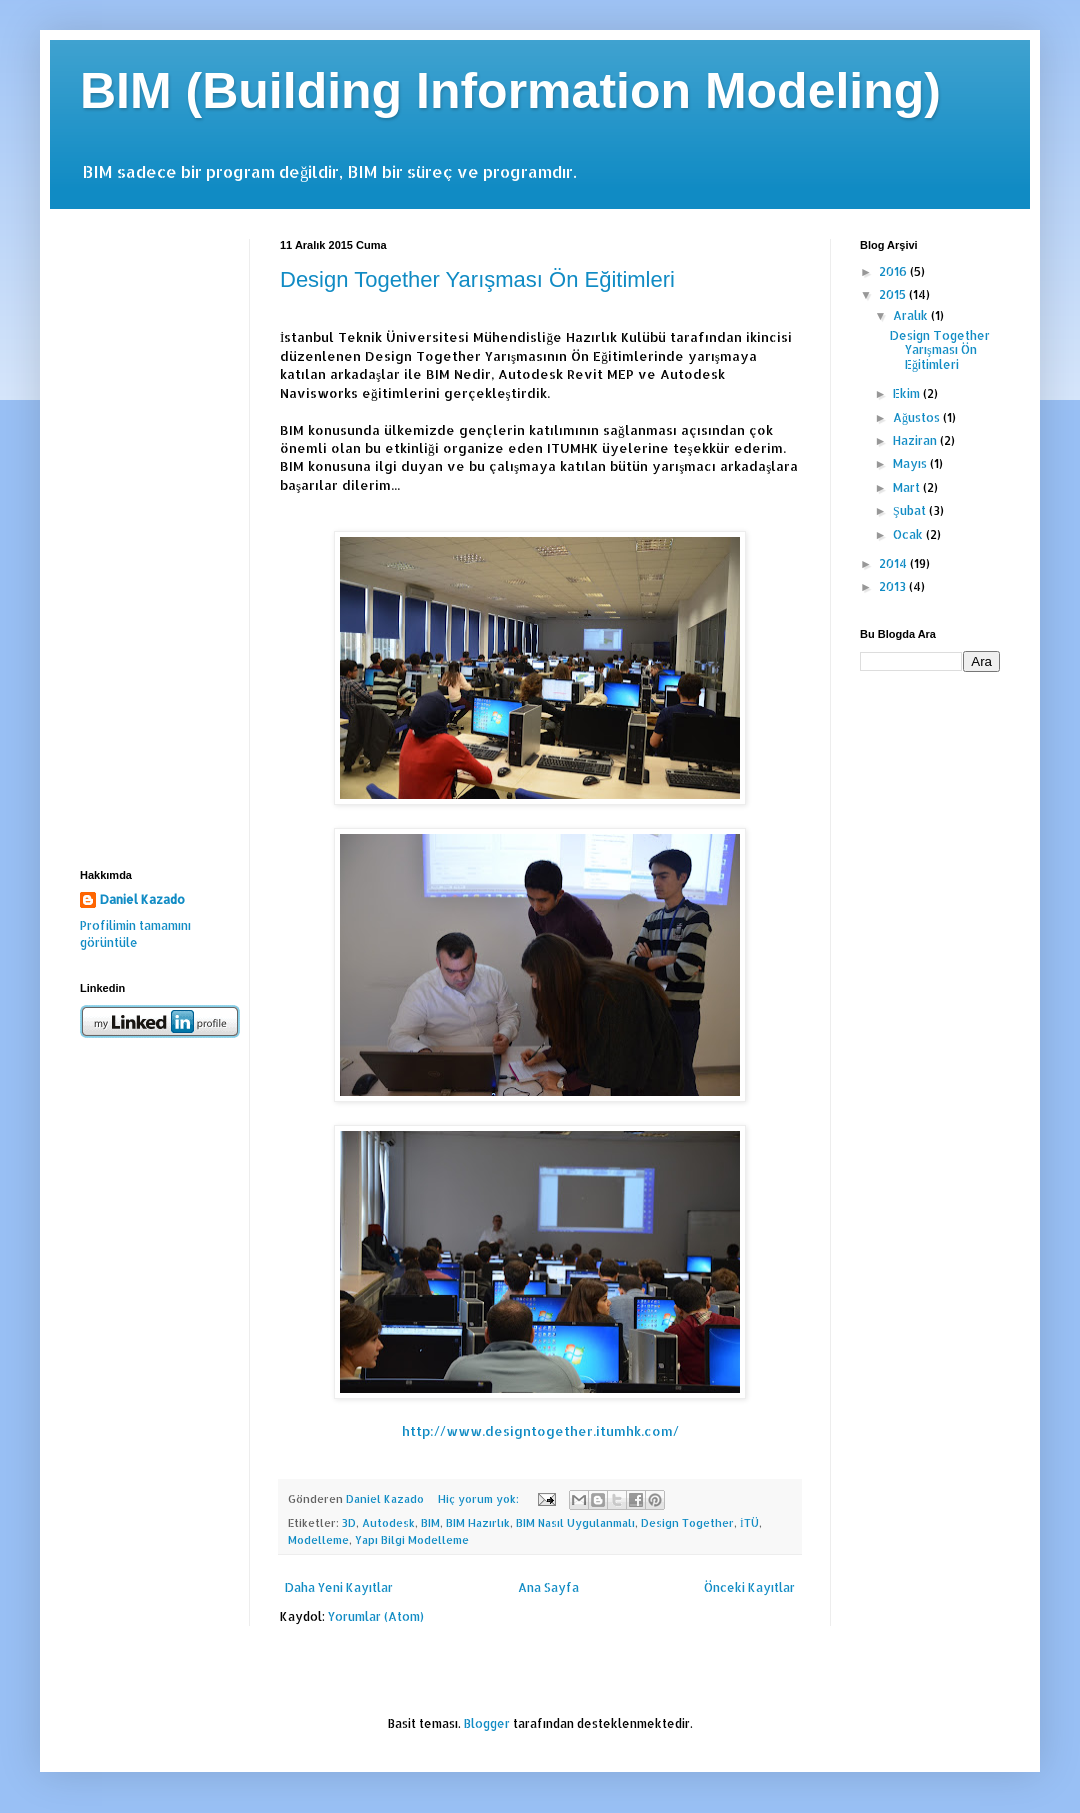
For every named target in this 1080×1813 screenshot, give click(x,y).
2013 (894, 586)
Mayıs (911, 463)
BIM (430, 1523)
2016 (894, 271)
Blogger (487, 1723)
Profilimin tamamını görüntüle (135, 934)
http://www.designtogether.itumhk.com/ (540, 1430)
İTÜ (749, 1523)
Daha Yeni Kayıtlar (339, 1587)
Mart (908, 487)
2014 (894, 563)
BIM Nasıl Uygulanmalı (575, 1523)
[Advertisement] (150, 539)
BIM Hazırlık (478, 1523)
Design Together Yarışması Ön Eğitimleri (477, 279)
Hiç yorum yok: (480, 1499)
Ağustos (918, 417)
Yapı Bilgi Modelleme (412, 1540)
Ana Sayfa (548, 1587)
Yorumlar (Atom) (376, 1616)
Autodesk (388, 1523)
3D (349, 1523)
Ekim (908, 393)
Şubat (911, 510)
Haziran (916, 440)
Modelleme (318, 1540)
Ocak (909, 534)
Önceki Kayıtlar (749, 1587)
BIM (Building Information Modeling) (510, 91)
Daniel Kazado (142, 899)
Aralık (912, 315)
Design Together (687, 1523)
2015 (894, 294)
